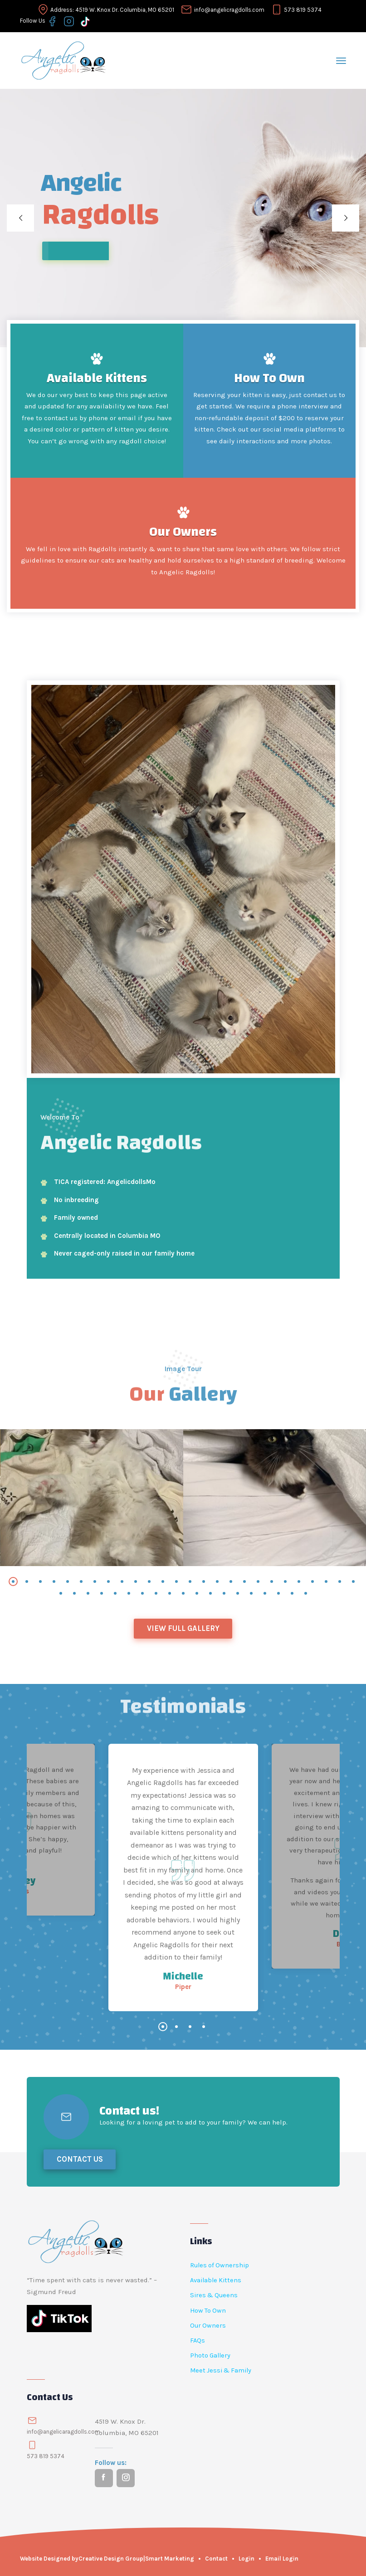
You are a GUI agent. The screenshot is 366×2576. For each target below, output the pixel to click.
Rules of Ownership (219, 2265)
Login (246, 2558)
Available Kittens (97, 378)
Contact (216, 2558)
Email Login (281, 2558)
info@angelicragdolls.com (229, 8)
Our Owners (183, 531)
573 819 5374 (303, 8)
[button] (13, 1581)
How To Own (269, 378)
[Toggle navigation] (341, 59)
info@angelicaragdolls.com (63, 2431)
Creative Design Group (110, 2558)
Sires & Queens (214, 2295)
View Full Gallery (183, 1628)
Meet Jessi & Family (220, 2370)
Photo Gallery (210, 2355)
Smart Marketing (169, 2558)
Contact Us (80, 2159)
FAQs (197, 2340)
